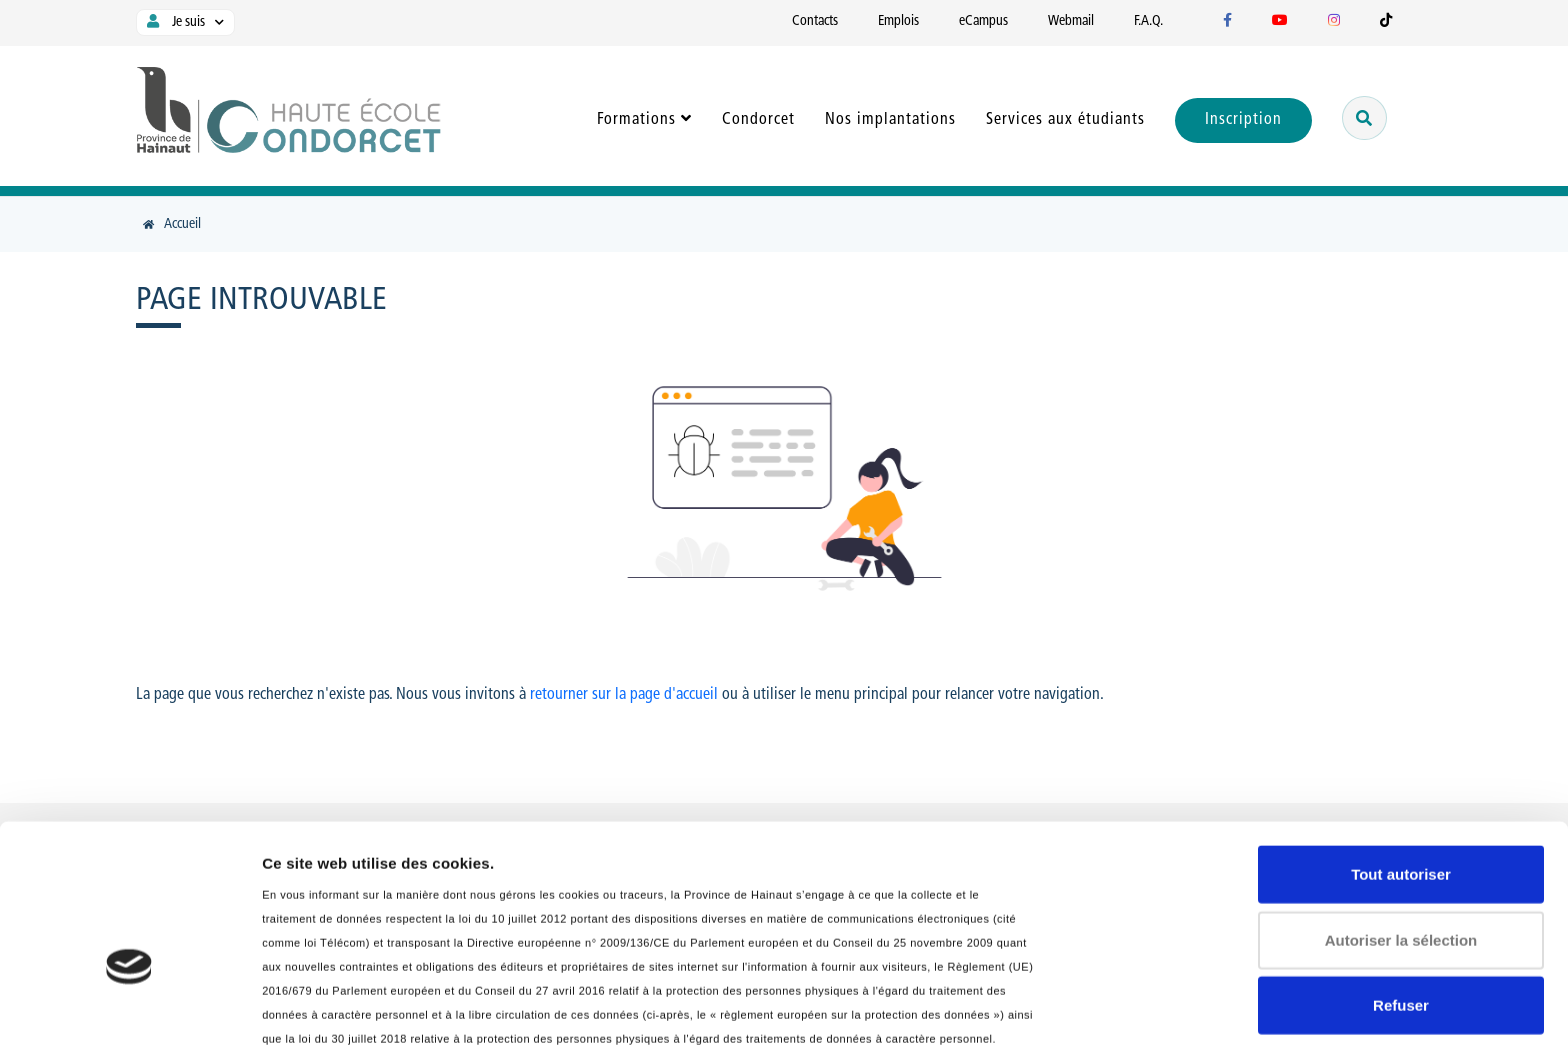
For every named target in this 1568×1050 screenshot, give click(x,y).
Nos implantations (890, 120)
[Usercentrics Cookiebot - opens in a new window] (129, 1011)
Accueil (182, 224)
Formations (636, 120)
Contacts (815, 21)
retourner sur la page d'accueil (624, 695)
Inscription (1243, 120)
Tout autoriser (1401, 751)
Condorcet (758, 120)
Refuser (1401, 882)
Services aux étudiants (1065, 120)
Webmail (1071, 21)
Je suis (173, 22)
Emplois (898, 21)
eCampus (983, 21)
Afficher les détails (329, 1010)
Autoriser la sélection (1401, 817)
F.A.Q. (1148, 21)
